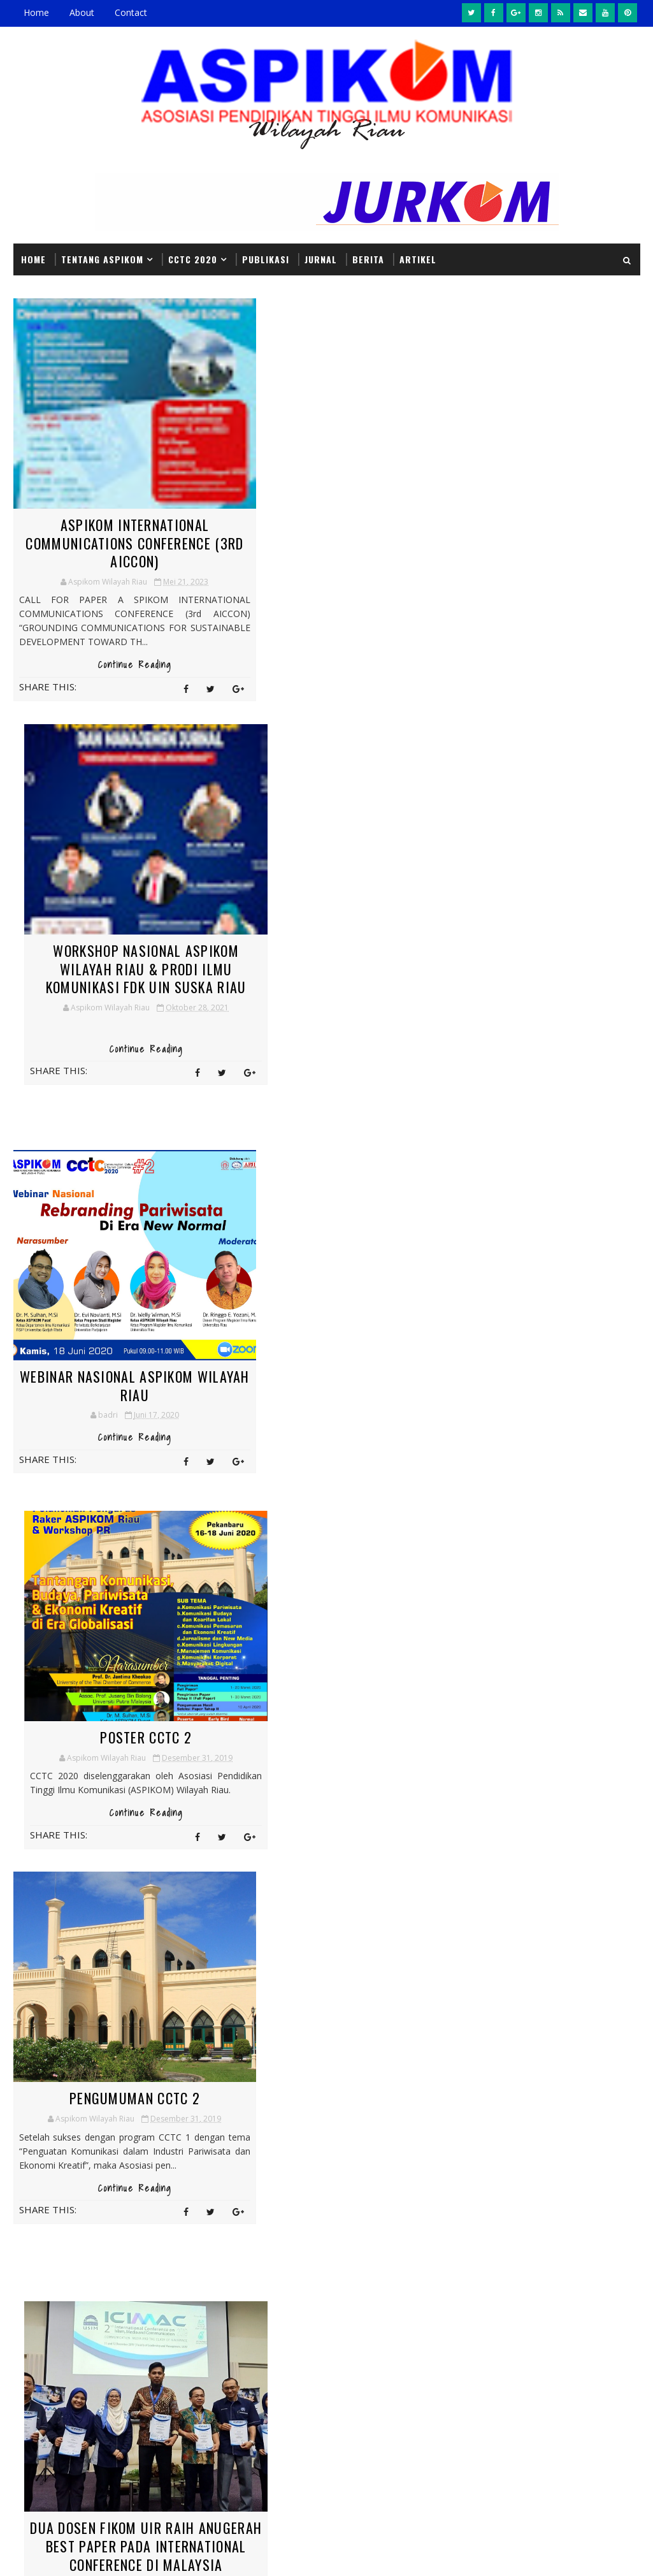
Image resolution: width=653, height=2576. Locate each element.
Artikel (417, 258)
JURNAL (321, 258)
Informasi (311, 2106)
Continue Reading (116, 678)
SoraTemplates (78, 2553)
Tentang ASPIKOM (102, 258)
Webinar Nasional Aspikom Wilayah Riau (116, 957)
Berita (298, 2084)
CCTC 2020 (192, 258)
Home (36, 12)
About (81, 12)
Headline (237, 2106)
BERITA (368, 258)
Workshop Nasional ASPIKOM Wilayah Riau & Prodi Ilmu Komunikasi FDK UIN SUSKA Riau (336, 550)
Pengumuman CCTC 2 (116, 1309)
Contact (131, 12)
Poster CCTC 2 (335, 948)
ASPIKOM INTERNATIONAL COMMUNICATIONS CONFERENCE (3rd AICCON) (116, 541)
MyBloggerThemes (142, 2553)
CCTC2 (356, 2084)
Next (244, 1529)
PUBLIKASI (265, 258)
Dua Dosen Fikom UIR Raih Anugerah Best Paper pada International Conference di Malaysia (335, 1336)
